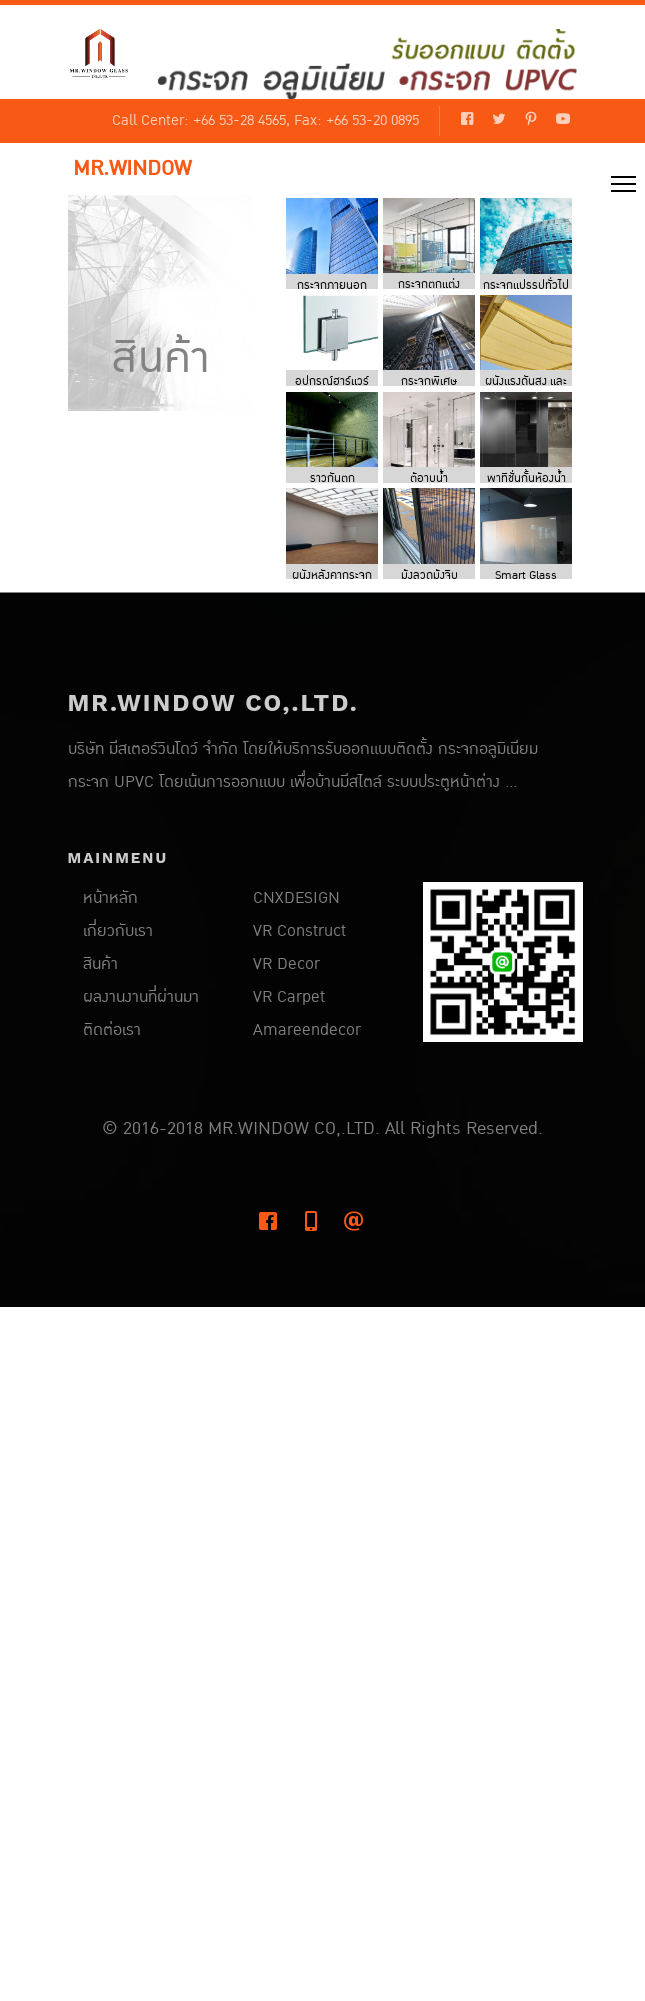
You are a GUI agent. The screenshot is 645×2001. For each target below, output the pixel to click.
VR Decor (286, 964)
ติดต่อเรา (112, 1030)
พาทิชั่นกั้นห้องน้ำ (526, 478)
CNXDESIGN (296, 898)
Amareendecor (307, 1030)
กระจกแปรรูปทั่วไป (526, 285)
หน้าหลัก (110, 898)
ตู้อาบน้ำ (429, 478)
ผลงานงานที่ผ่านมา (141, 997)
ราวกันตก (332, 478)
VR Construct (299, 931)
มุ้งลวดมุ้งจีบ (429, 575)
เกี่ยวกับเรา (118, 931)
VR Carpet (289, 997)
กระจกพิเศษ (429, 381)
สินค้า (100, 964)
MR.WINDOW (132, 169)
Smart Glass (526, 575)
